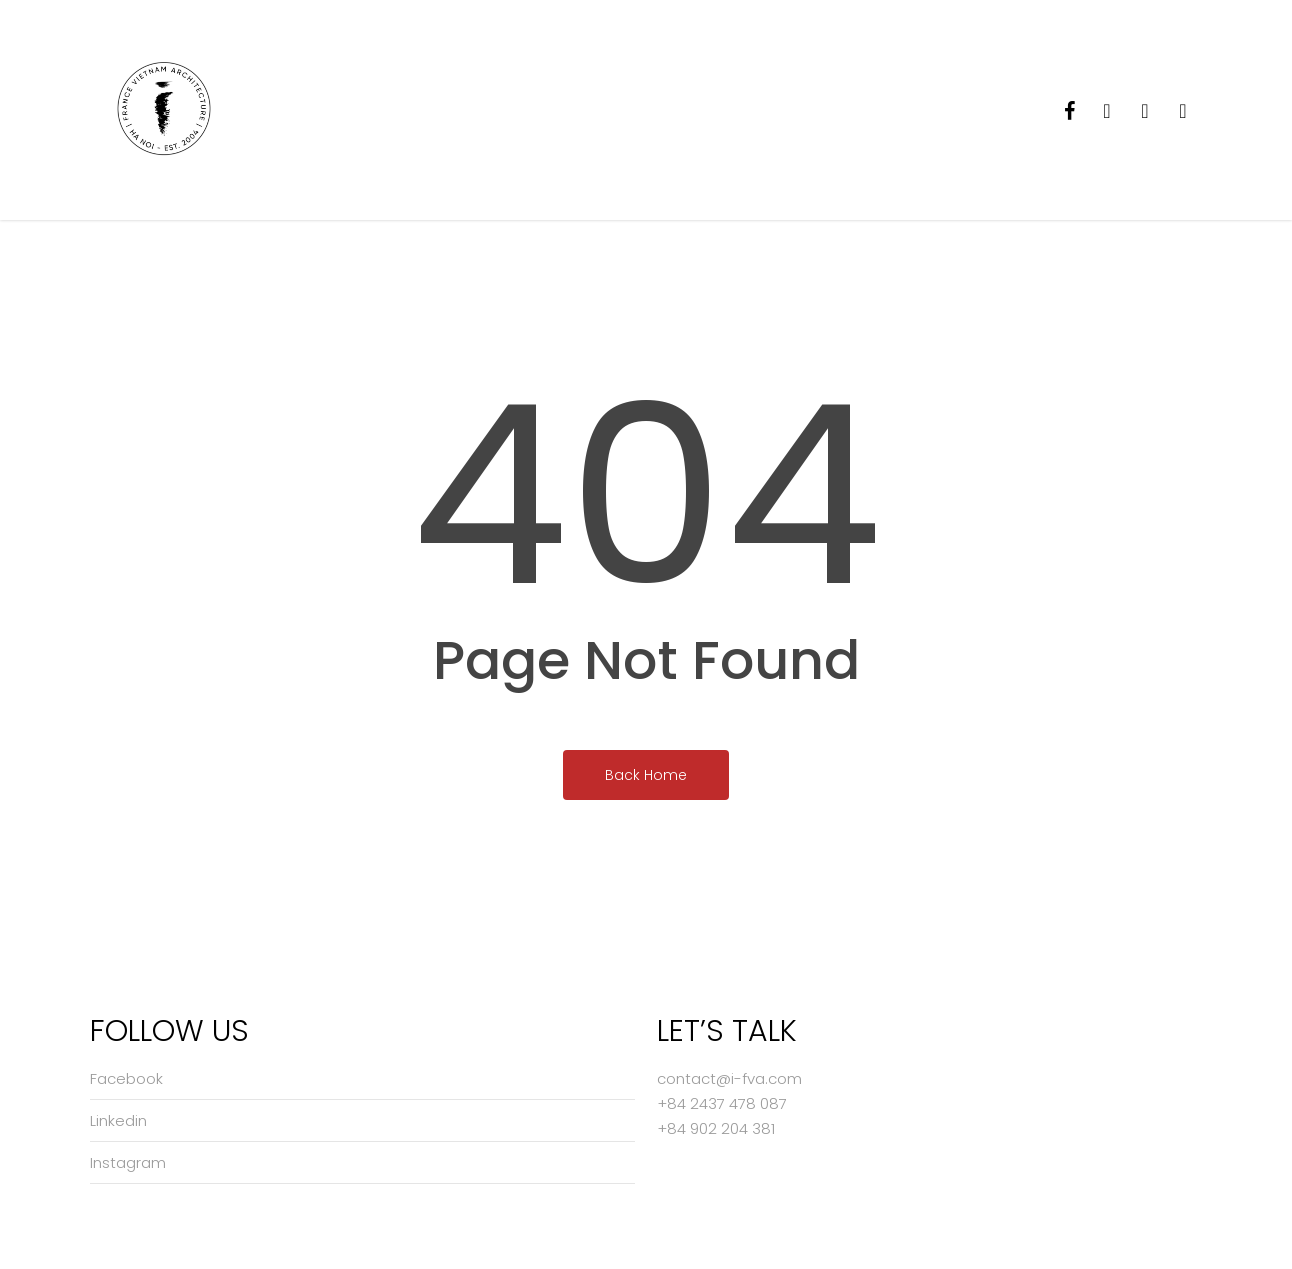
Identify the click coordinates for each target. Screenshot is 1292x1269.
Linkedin (118, 1120)
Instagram (128, 1162)
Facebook (126, 1078)
